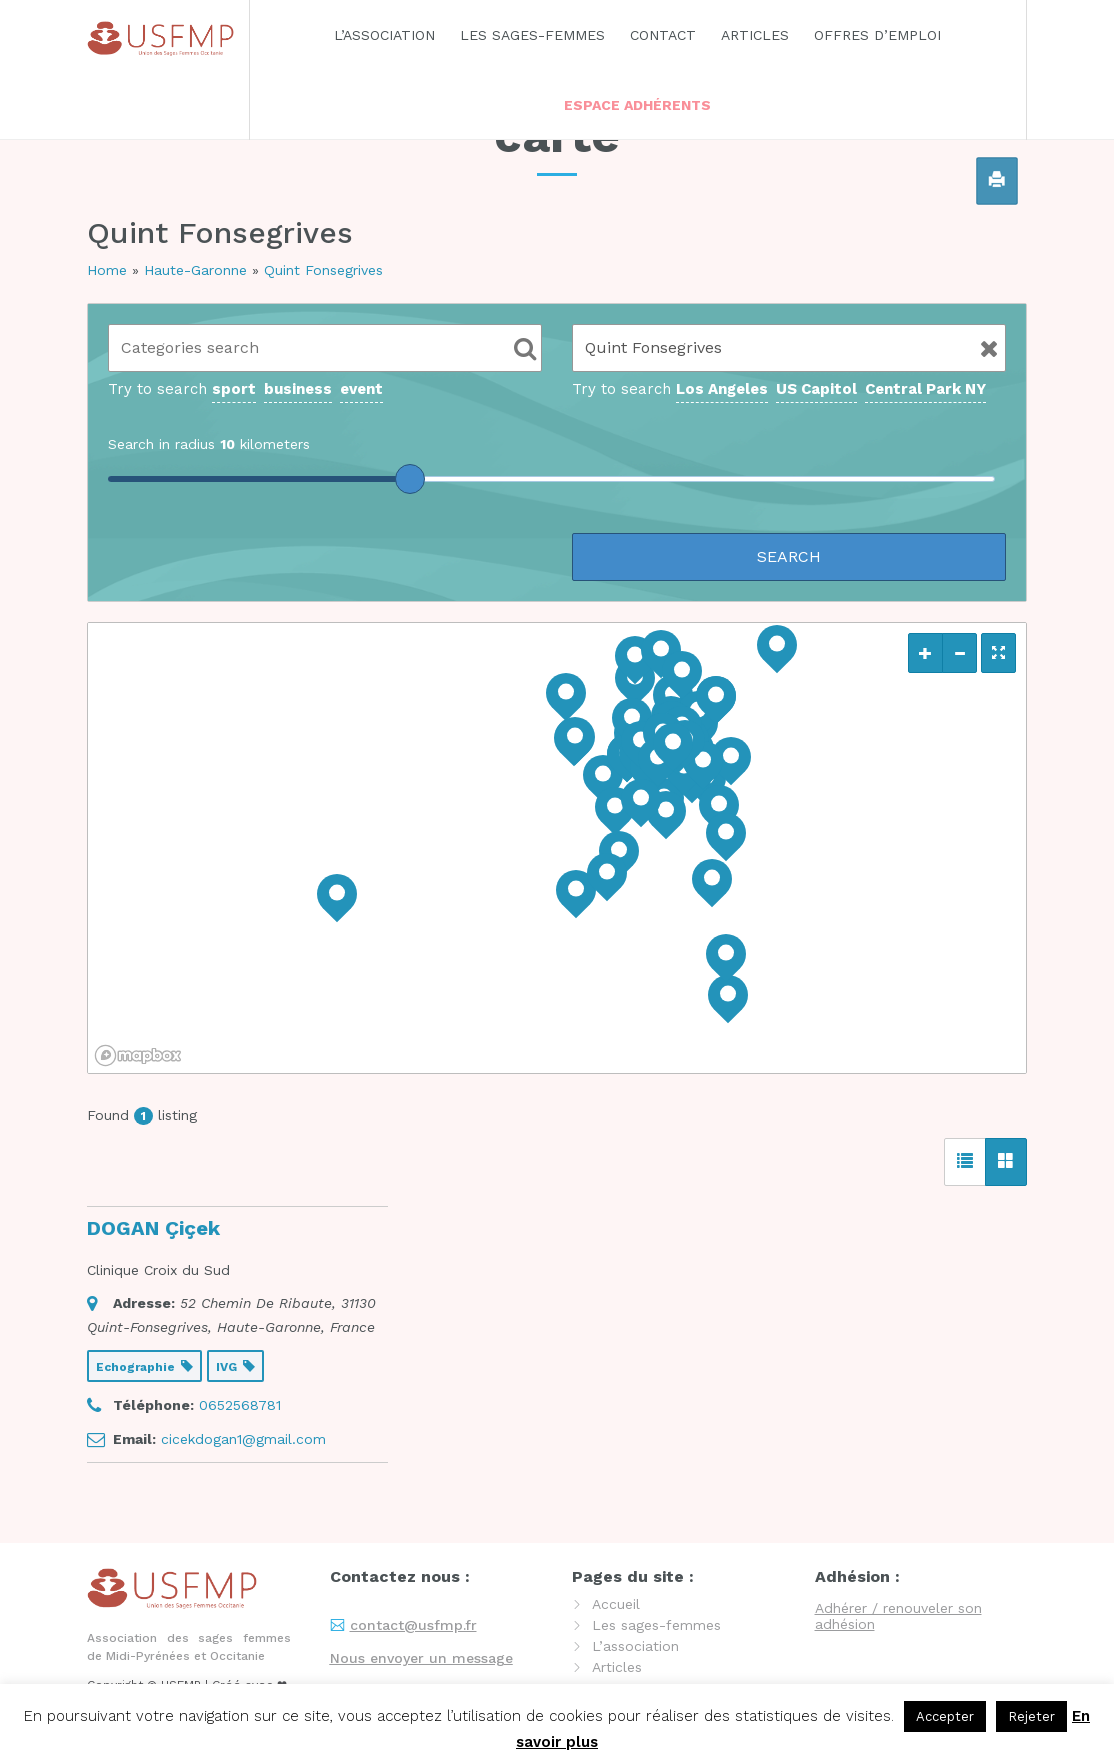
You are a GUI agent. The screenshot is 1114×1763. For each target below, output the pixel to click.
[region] (557, 848)
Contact (663, 35)
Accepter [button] (945, 1716)
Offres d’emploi (877, 35)
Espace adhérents (637, 105)
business (298, 389)
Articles (755, 35)
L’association (384, 35)
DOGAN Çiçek (153, 1228)
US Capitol (816, 389)
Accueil (616, 1604)
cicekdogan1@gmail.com (243, 1439)
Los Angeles (722, 389)
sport (234, 389)
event (361, 389)
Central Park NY (925, 389)
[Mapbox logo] (138, 1055)
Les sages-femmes (532, 35)
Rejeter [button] (1031, 1716)
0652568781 (240, 1405)
